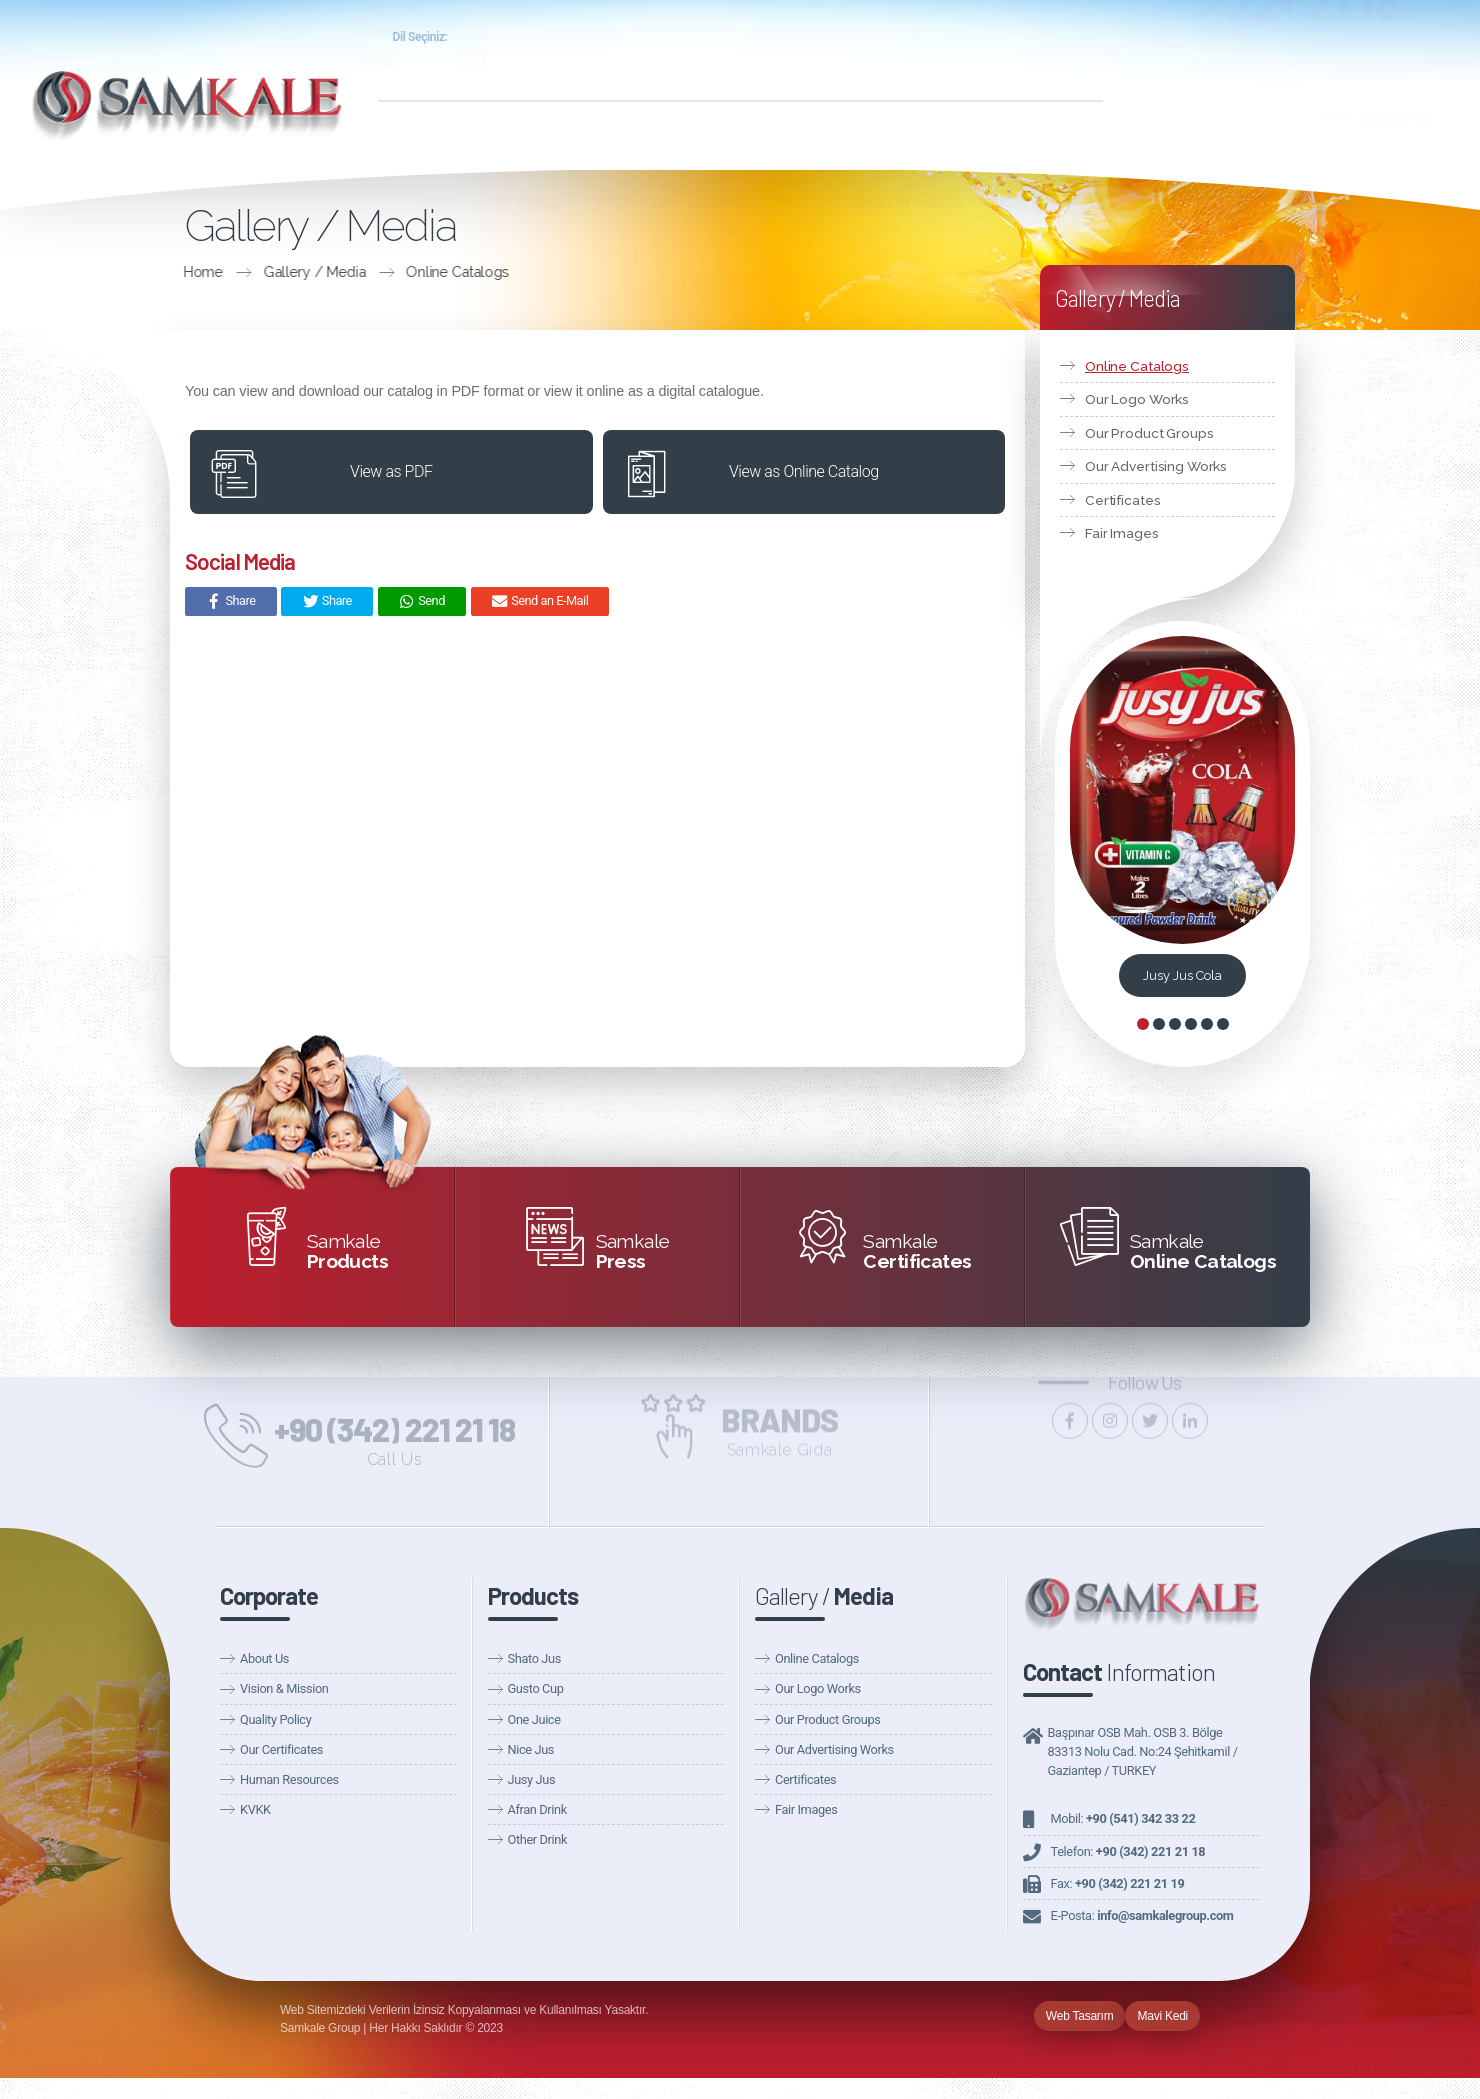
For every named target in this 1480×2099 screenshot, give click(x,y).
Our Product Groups (1149, 433)
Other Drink (538, 1839)
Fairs (1066, 61)
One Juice (534, 1719)
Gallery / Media (175, 271)
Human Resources (289, 1779)
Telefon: (1128, 1851)
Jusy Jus (532, 1779)
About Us (264, 1658)
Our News (883, 61)
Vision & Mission (284, 1688)
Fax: (1118, 1883)
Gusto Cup (536, 1688)
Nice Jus (531, 1749)
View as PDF (391, 471)
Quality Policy (275, 1719)
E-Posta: (1142, 1915)
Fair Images (1122, 533)
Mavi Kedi (1162, 2016)
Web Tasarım (1080, 2016)
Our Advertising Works (1156, 466)
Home (65, 271)
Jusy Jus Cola (1182, 975)
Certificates (1122, 500)
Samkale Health (1023, 38)
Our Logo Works (1137, 399)
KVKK (255, 1809)
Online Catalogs (319, 271)
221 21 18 (1314, 47)
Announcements (983, 61)
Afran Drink (537, 1809)
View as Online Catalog (804, 471)
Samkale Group (890, 38)
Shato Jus (534, 1658)
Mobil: (1123, 1818)
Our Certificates (281, 1749)
